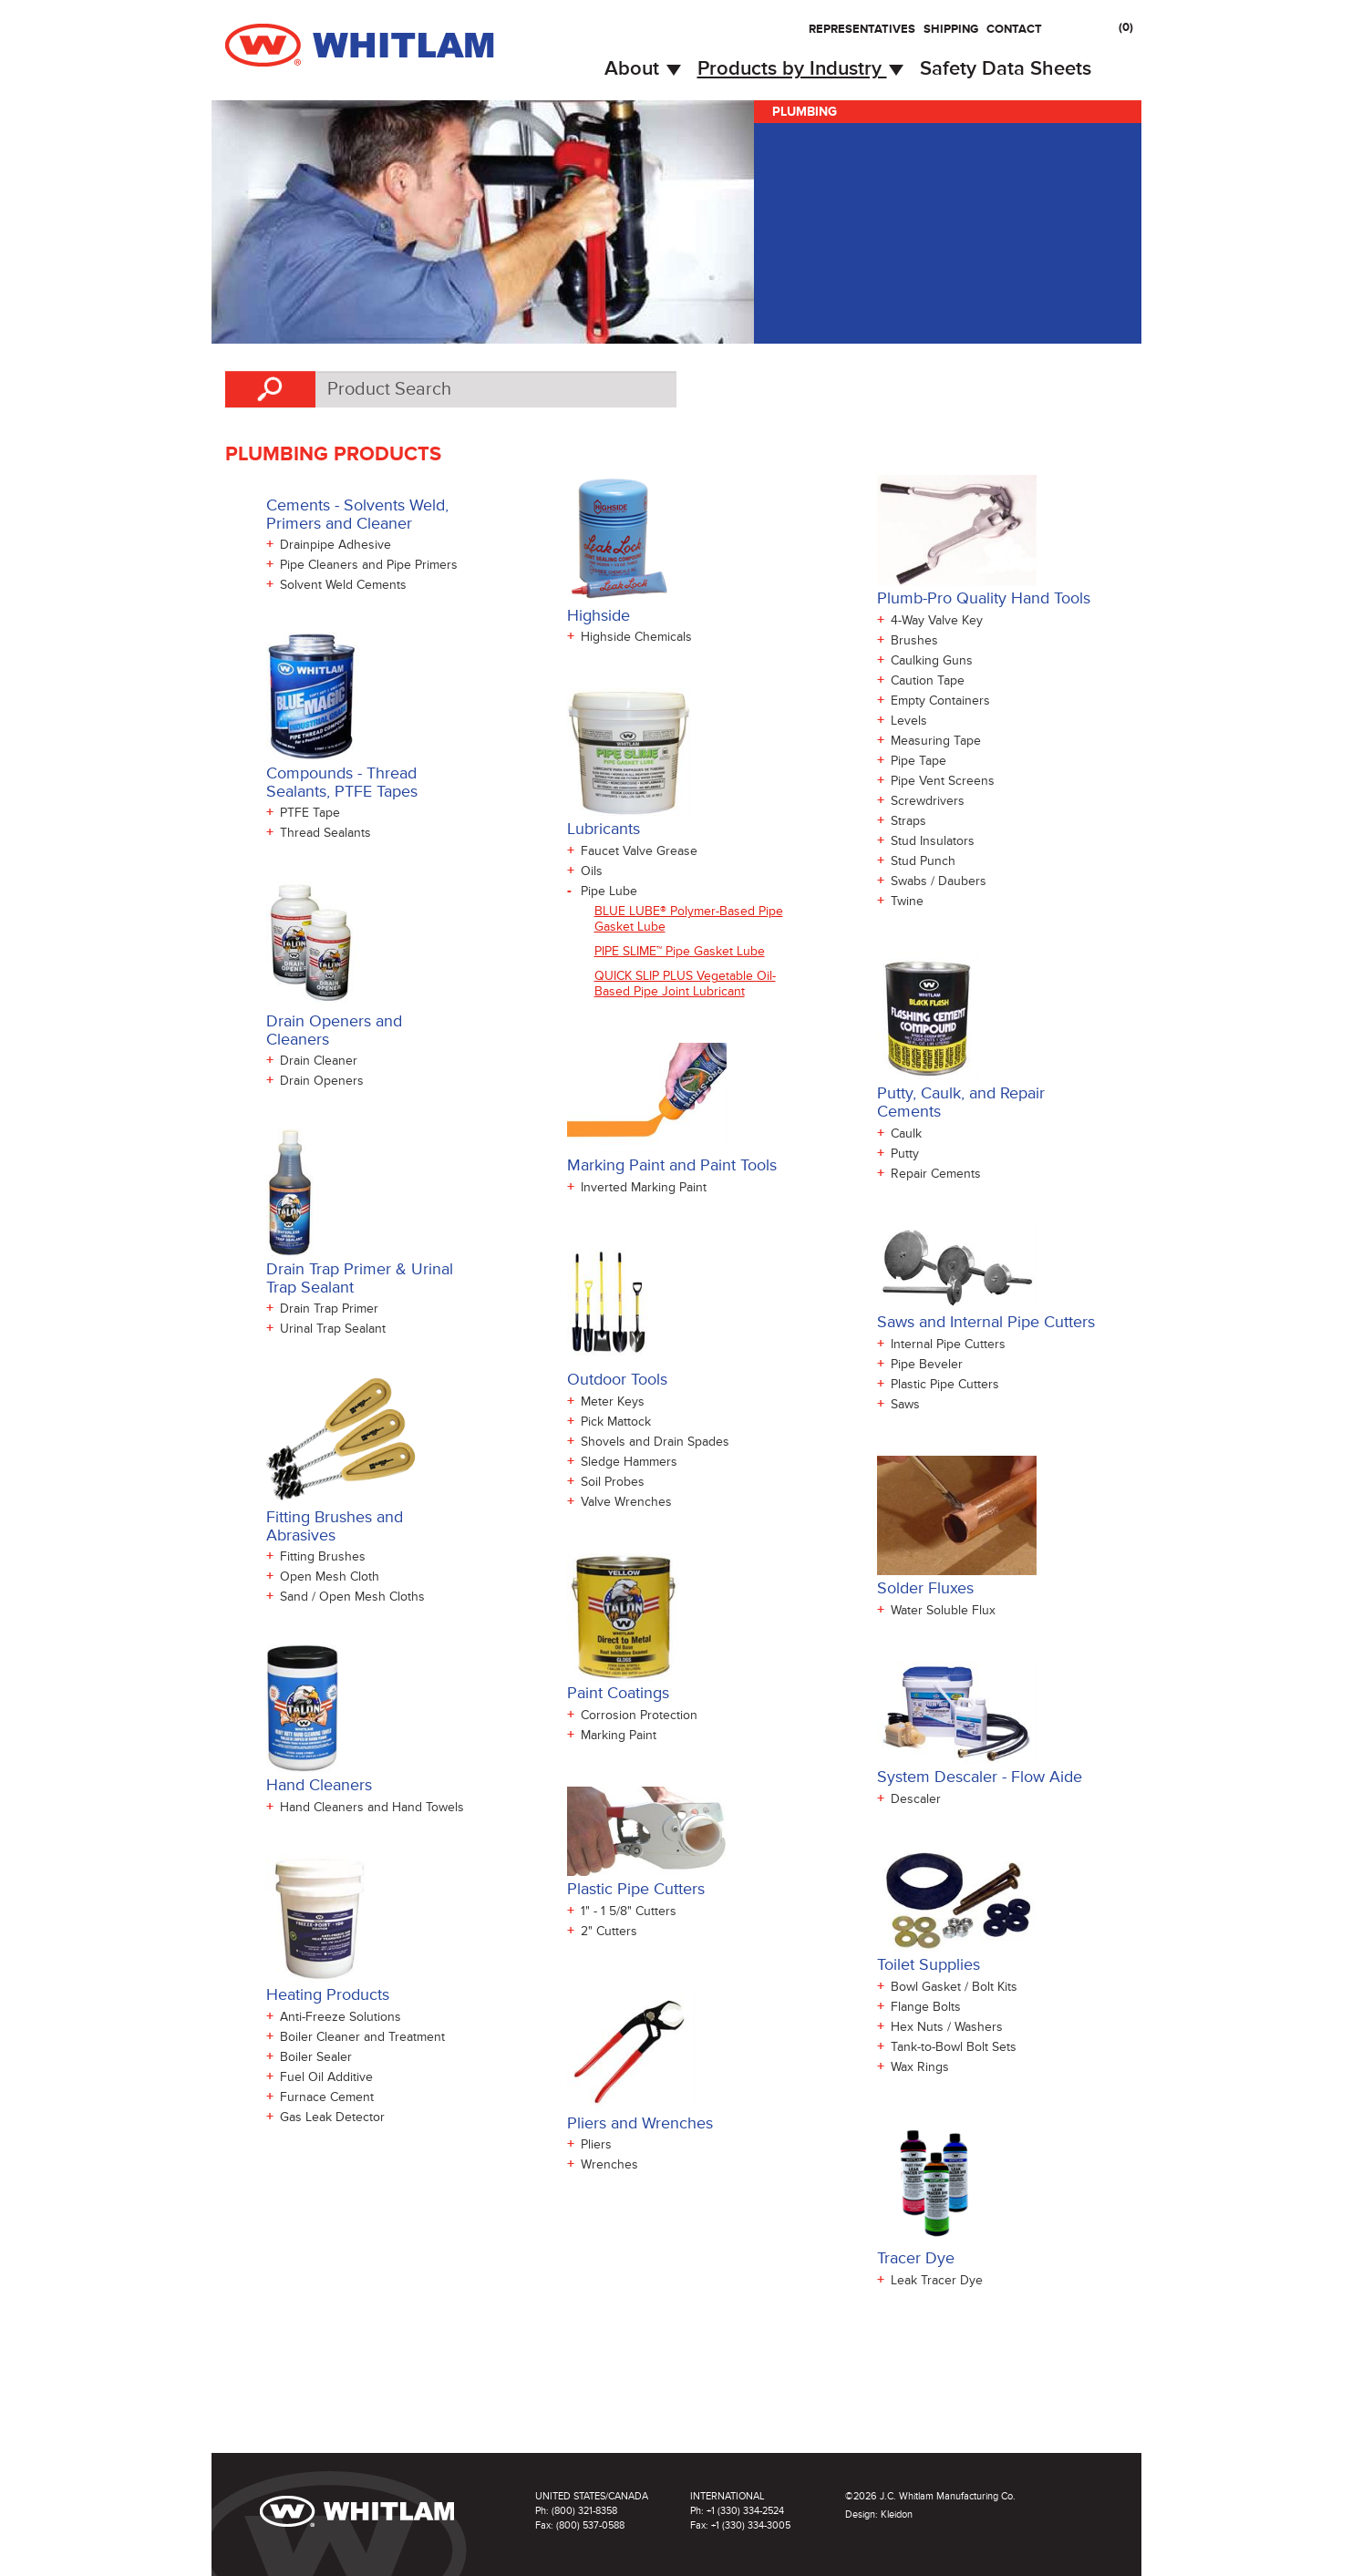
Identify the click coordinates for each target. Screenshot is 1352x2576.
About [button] (642, 69)
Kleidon (897, 2514)
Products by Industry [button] (800, 69)
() (1126, 27)
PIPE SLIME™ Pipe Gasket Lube (679, 951)
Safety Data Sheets (1005, 69)
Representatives (862, 29)
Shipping (951, 29)
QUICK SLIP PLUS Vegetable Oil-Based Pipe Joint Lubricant (685, 983)
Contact (1014, 29)
